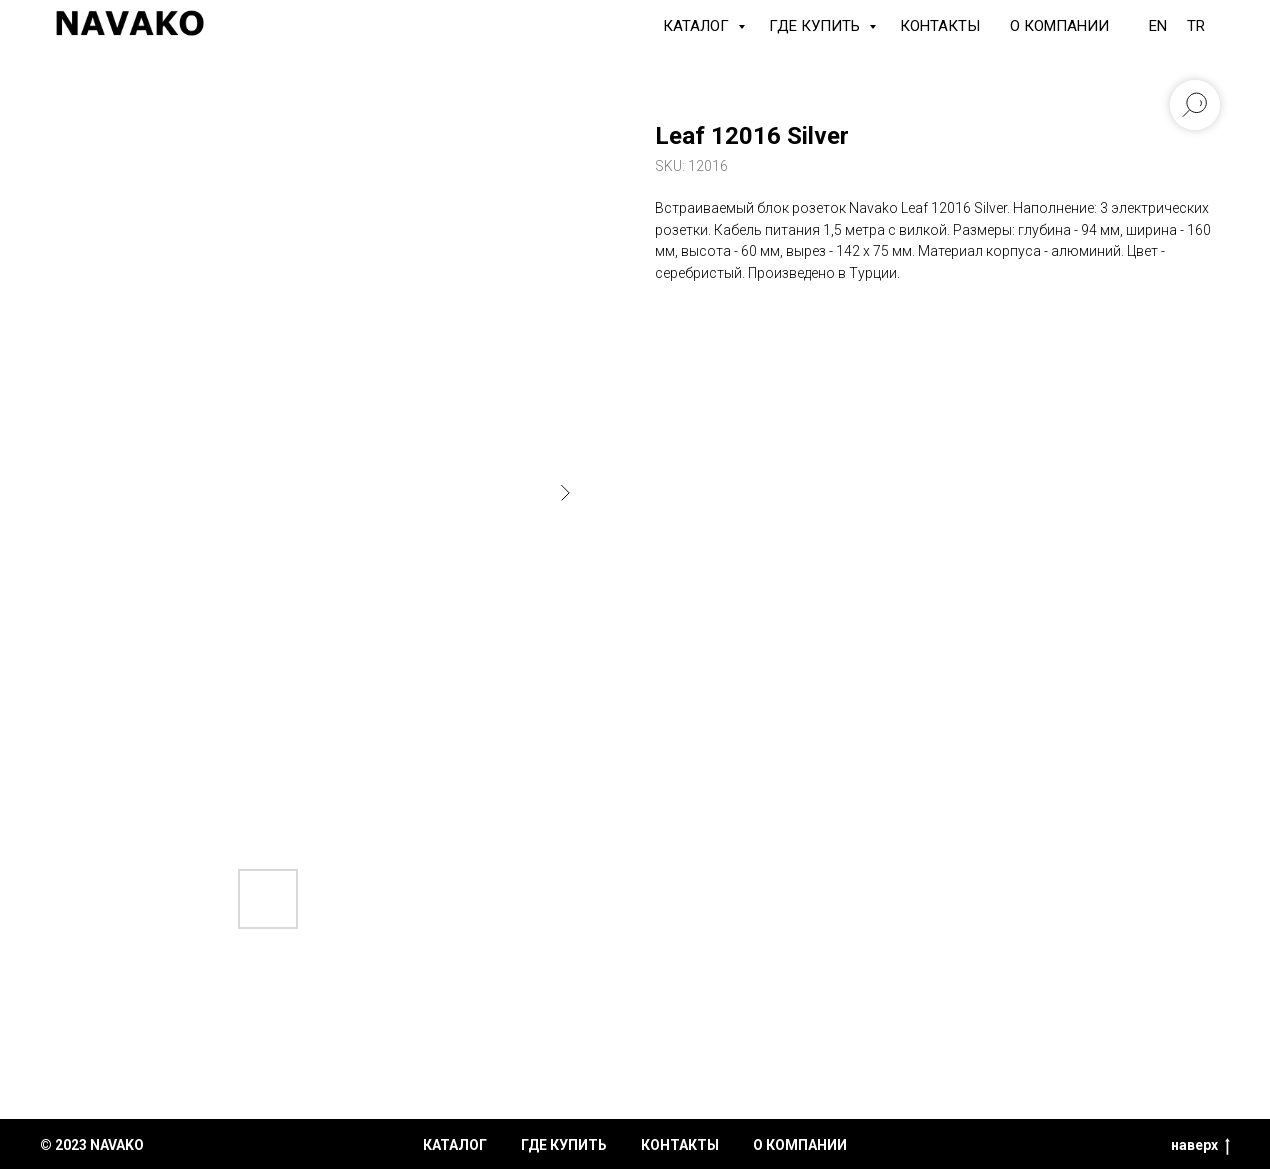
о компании (800, 1145)
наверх (1200, 1146)
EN (1158, 26)
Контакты (940, 26)
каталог (455, 1145)
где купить (564, 1145)
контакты (680, 1145)
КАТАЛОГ (698, 26)
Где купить (816, 26)
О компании (1059, 26)
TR (1196, 26)
